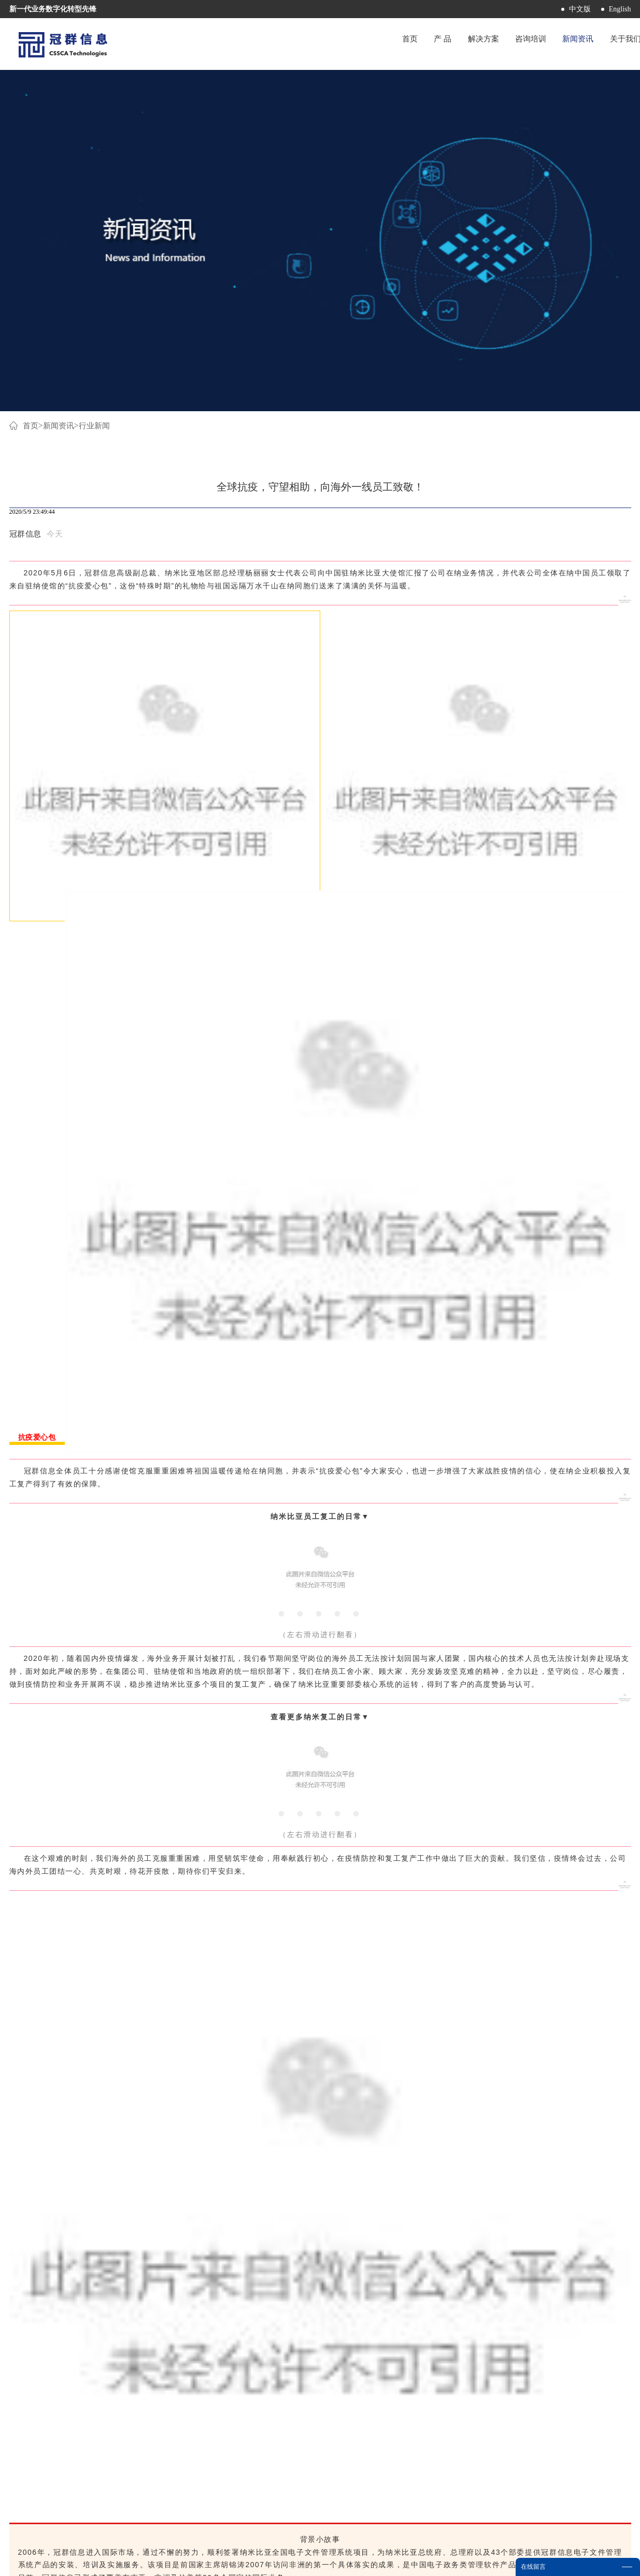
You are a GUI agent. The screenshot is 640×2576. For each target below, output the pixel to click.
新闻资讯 (60, 92)
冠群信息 (25, 200)
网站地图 (365, 2562)
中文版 (580, 9)
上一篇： (88, 2299)
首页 (353, 43)
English (620, 9)
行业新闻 (98, 92)
